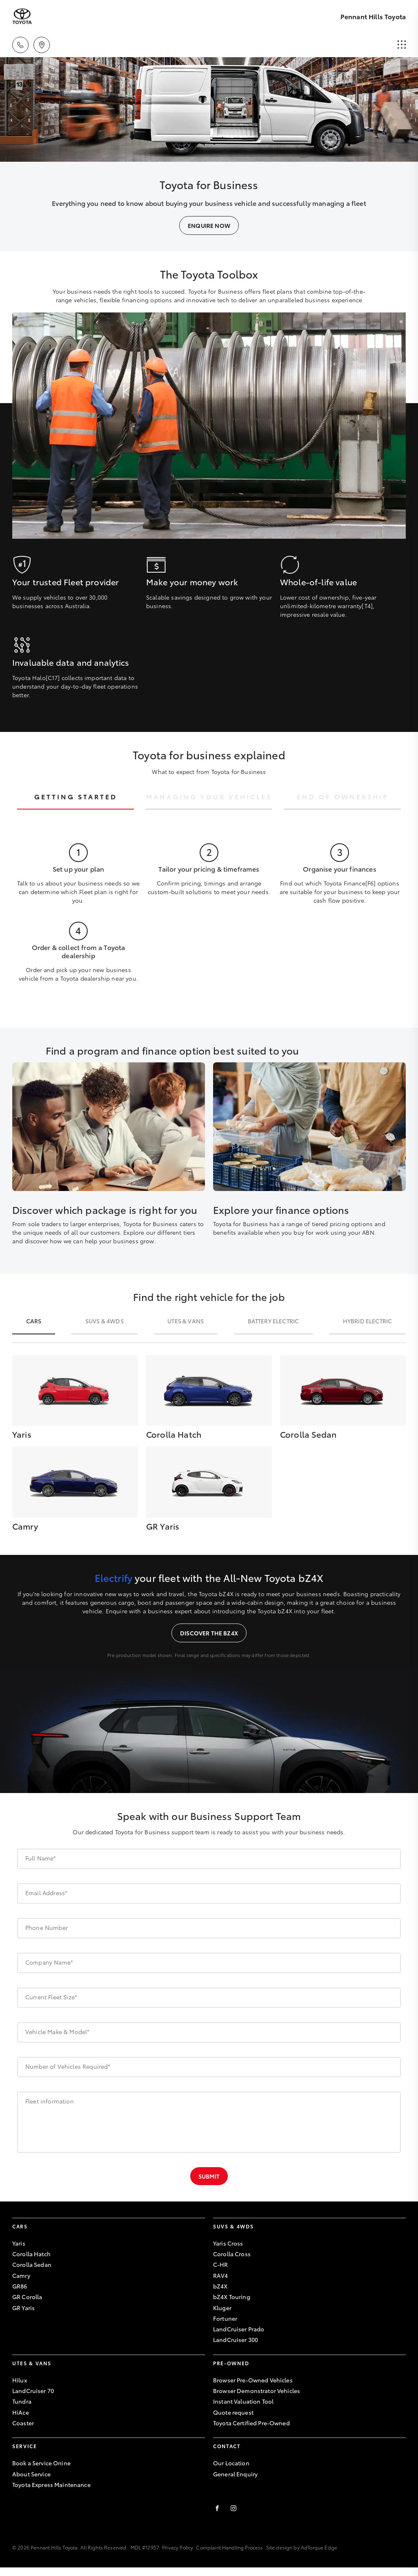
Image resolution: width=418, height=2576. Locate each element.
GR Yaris (23, 2308)
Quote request (233, 2412)
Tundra (21, 2401)
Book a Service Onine (41, 2463)
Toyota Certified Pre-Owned (251, 2423)
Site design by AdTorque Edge (301, 2547)
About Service (31, 2474)
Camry (21, 2275)
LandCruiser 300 (235, 2339)
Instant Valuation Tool (243, 2401)
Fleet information (49, 2101)
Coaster (23, 2423)
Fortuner (225, 2318)
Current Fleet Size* (51, 1997)
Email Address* (46, 1893)
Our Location (231, 2463)
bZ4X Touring (231, 2297)
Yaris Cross (228, 2243)
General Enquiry (235, 2474)
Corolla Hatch (31, 2254)
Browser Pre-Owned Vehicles (253, 2380)
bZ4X (220, 2286)
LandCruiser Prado (238, 2329)
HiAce (20, 2412)
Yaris (18, 2243)
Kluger (222, 2308)
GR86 (19, 2286)
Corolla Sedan (31, 2264)
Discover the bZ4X (209, 1633)
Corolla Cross (232, 2254)
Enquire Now (209, 225)
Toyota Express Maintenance (51, 2484)
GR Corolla (27, 2297)
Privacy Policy (177, 2547)
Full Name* (40, 1858)
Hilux (19, 2380)
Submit (209, 2176)
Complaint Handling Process (229, 2547)
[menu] (402, 45)
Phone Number (46, 1927)
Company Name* (49, 1962)
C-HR (220, 2264)
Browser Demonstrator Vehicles (256, 2390)
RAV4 (220, 2275)
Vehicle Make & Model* (57, 2031)
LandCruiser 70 (33, 2390)
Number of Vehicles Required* (67, 2066)
